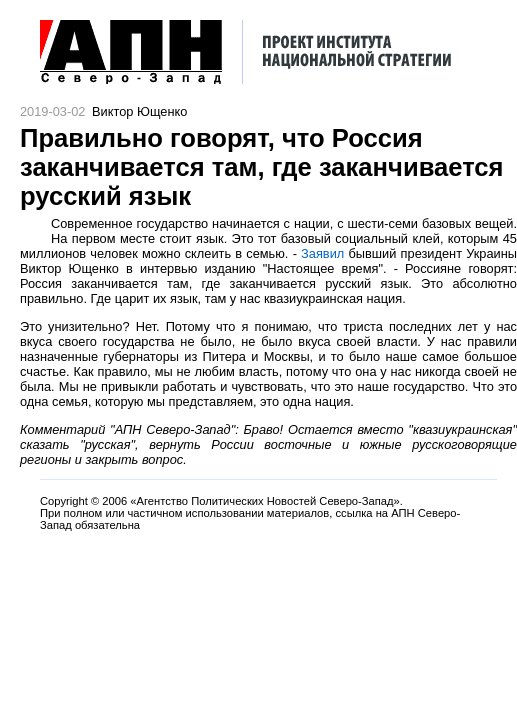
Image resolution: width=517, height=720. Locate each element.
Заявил (322, 253)
